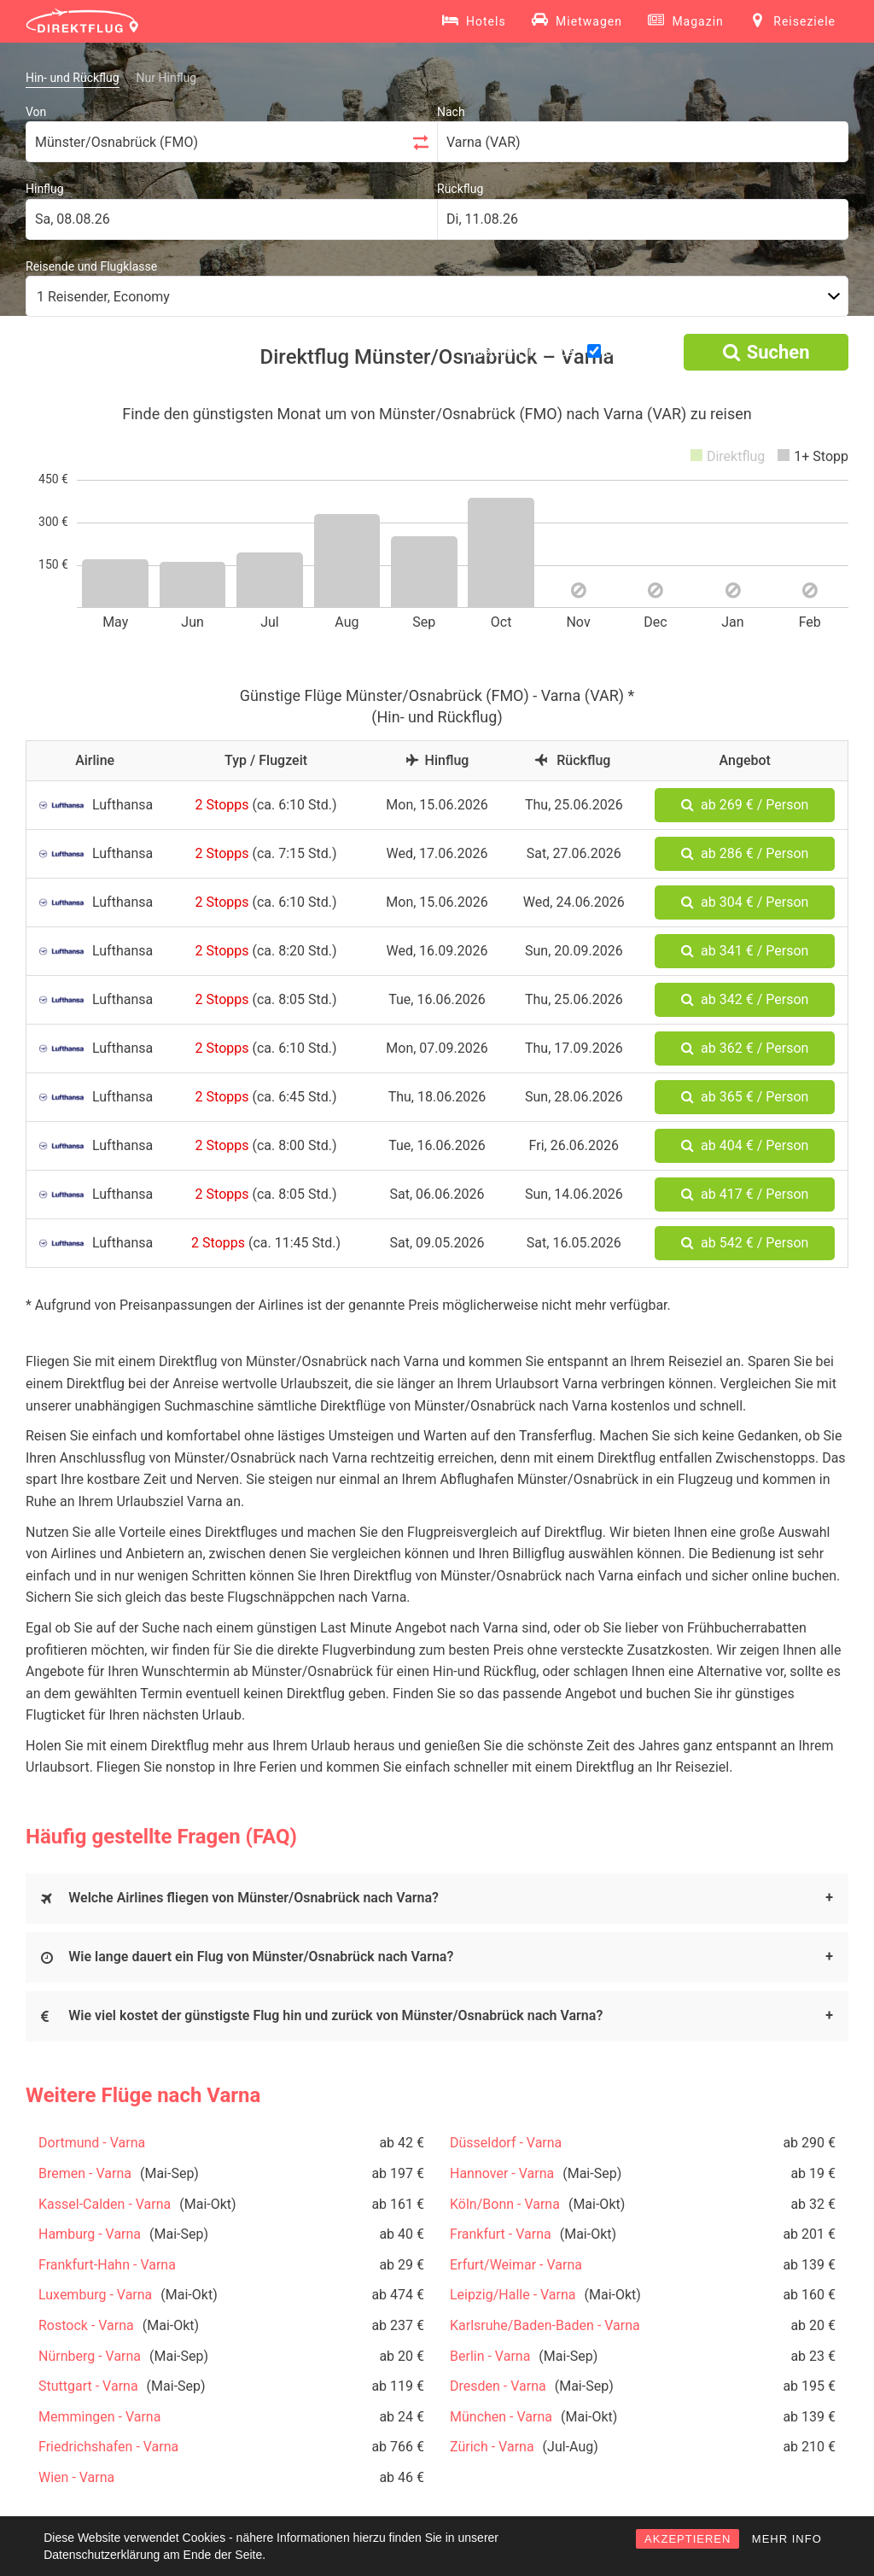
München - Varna (501, 2417)
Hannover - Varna (502, 2173)
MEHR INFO (787, 2538)
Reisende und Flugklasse (91, 266)
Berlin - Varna (490, 2356)
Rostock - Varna (86, 2325)
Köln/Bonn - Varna (505, 2204)
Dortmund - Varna (91, 2143)
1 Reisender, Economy (103, 297)
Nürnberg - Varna (89, 2356)
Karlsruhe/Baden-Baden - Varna (545, 2325)
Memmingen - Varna (99, 2417)
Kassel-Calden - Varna (104, 2204)
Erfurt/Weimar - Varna (516, 2265)
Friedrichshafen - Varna (108, 2447)
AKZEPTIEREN (687, 2538)
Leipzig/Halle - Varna (513, 2295)
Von (36, 112)
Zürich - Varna (492, 2447)
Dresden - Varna (498, 2386)
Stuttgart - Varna (88, 2386)
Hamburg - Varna (89, 2234)
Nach (451, 112)
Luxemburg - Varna (95, 2295)
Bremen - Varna (84, 2173)
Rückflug (460, 189)
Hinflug (45, 189)
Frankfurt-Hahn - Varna (107, 2265)
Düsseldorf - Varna (506, 2143)
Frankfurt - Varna (500, 2234)
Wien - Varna (76, 2477)
